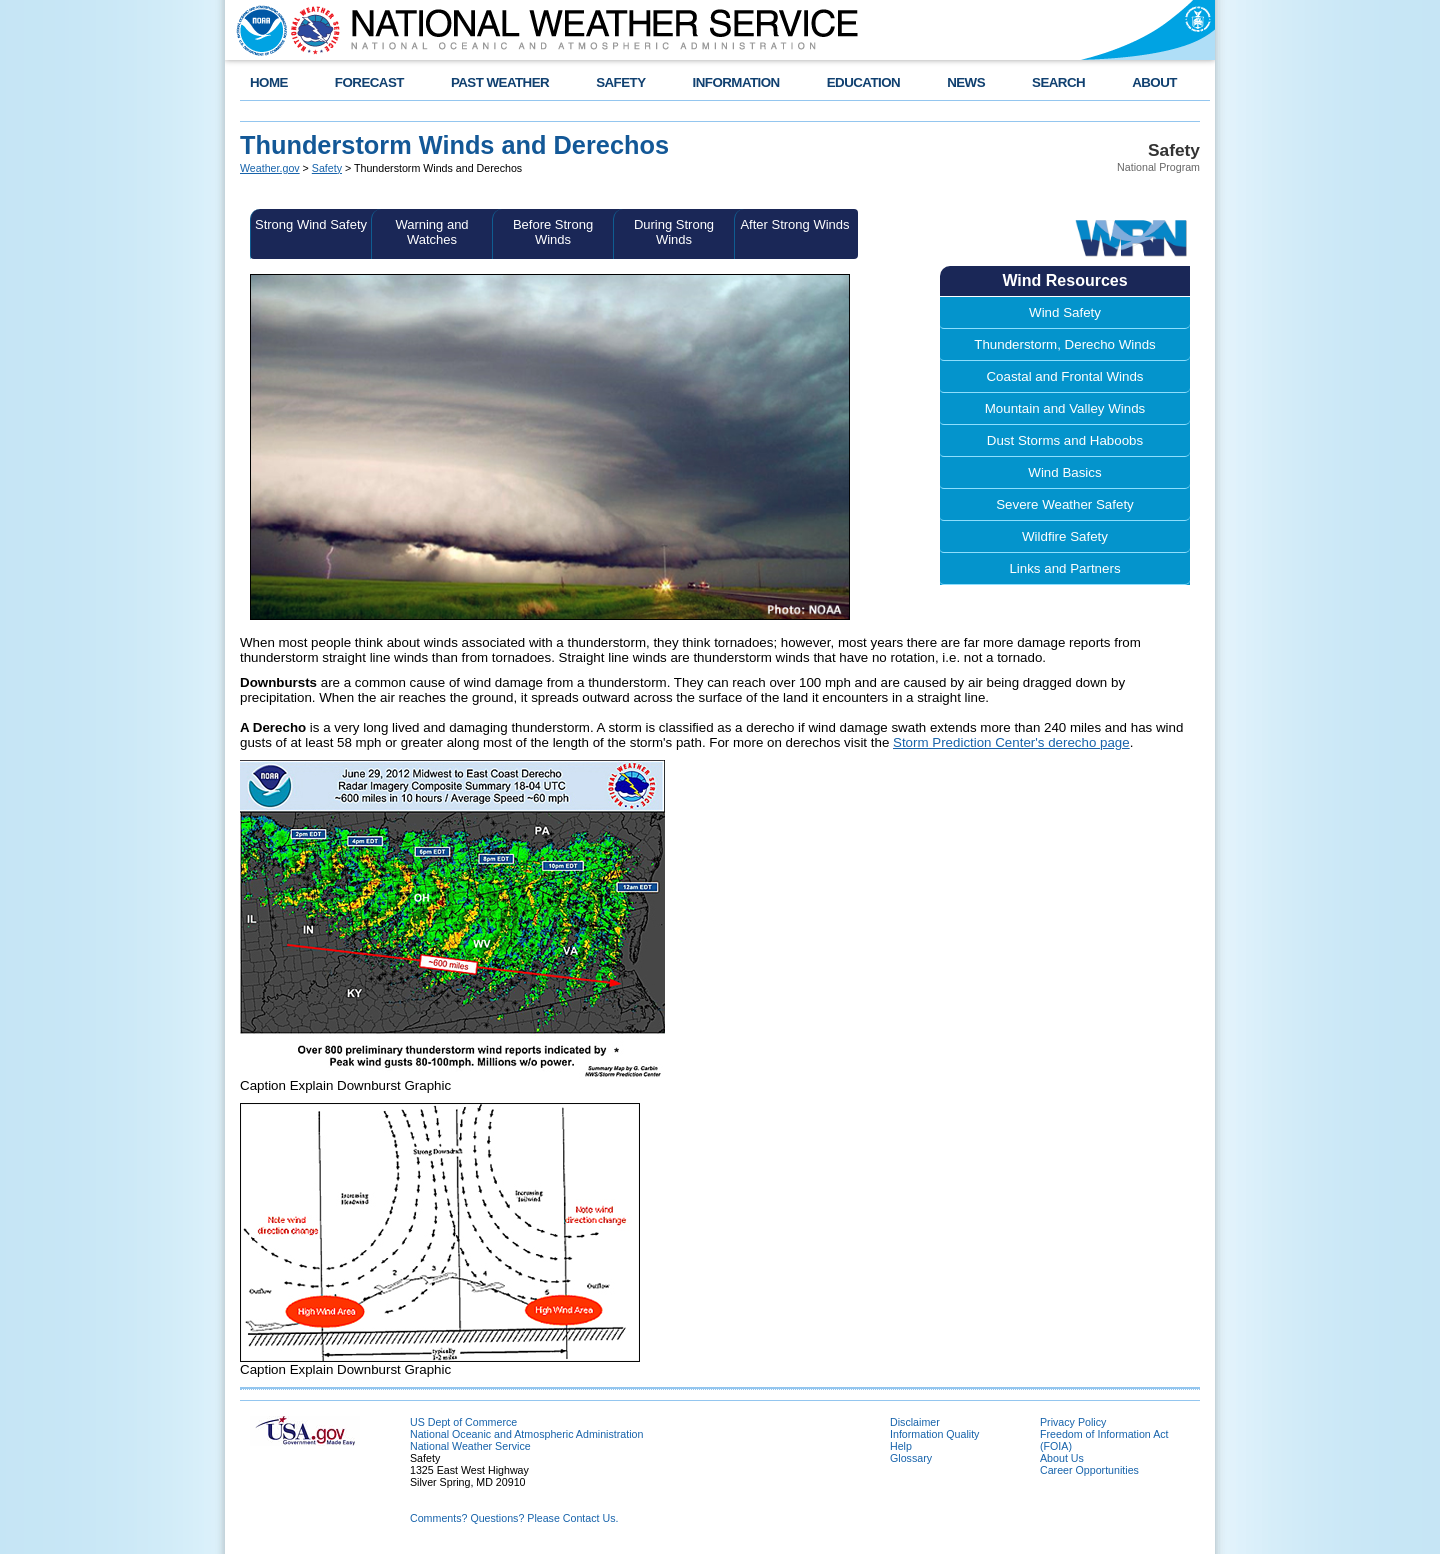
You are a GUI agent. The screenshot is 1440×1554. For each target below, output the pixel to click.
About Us (1062, 1458)
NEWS (966, 82)
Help (901, 1446)
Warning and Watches (431, 232)
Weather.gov (270, 168)
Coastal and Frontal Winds (1064, 376)
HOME (269, 82)
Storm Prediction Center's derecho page (1011, 742)
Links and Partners (1064, 568)
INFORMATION (736, 82)
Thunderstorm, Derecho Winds (1064, 344)
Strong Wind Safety (311, 224)
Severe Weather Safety (1065, 504)
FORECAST (369, 82)
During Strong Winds (674, 232)
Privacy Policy (1073, 1422)
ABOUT (1154, 82)
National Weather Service (470, 1446)
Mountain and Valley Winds (1065, 408)
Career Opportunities (1089, 1470)
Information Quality (934, 1434)
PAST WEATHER (500, 82)
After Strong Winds (794, 224)
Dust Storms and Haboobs (1065, 440)
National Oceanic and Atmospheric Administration (526, 1434)
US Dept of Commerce (463, 1422)
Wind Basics (1064, 472)
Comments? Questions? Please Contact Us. (514, 1518)
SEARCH (1058, 82)
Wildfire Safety (1065, 536)
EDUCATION (863, 82)
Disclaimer (915, 1422)
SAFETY (620, 82)
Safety (327, 168)
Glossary (911, 1458)
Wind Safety (1065, 312)
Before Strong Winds (553, 232)
